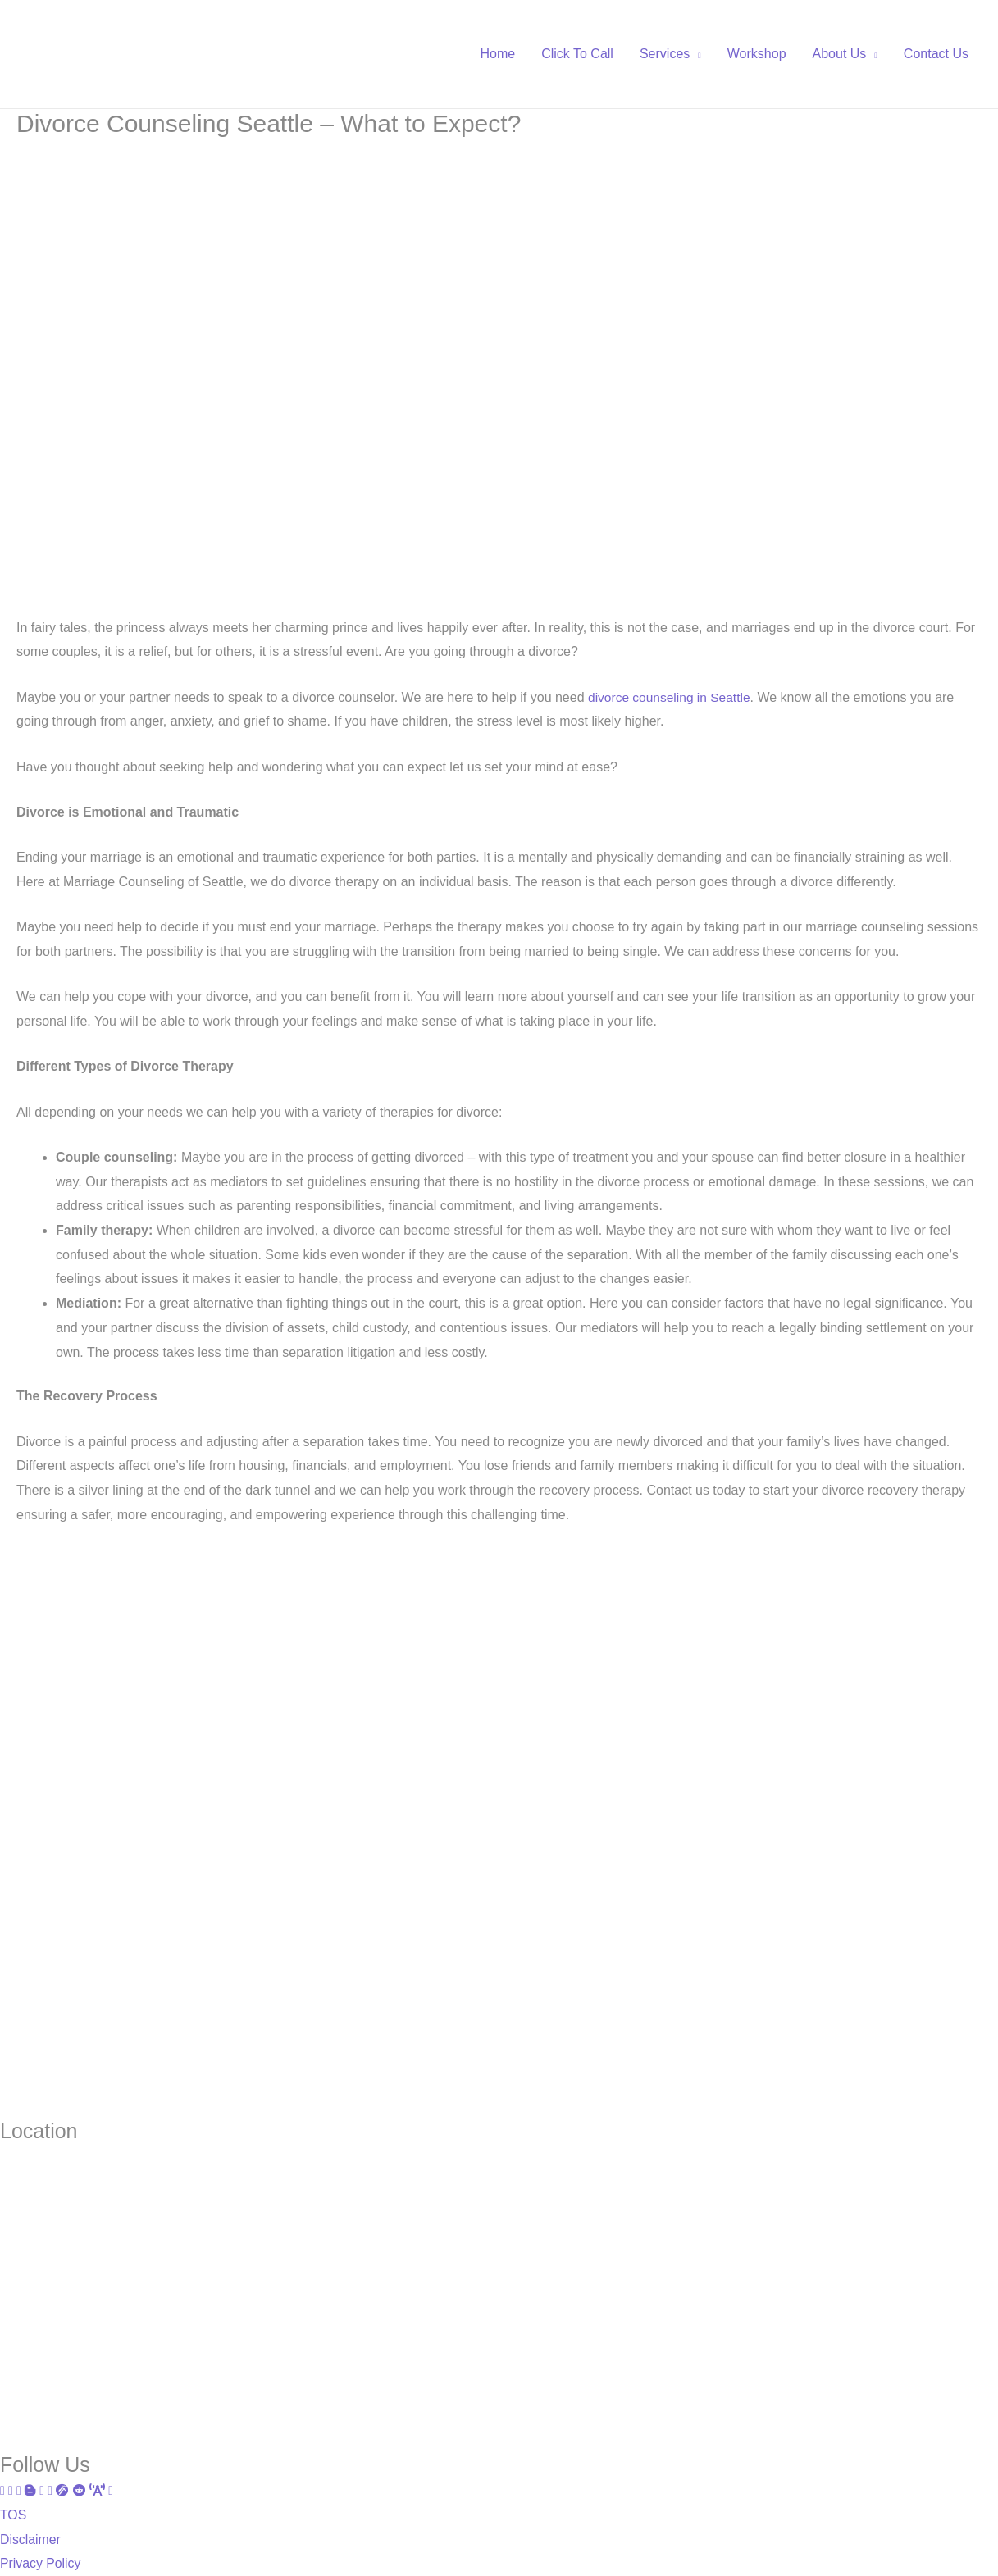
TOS (13, 2515)
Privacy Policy (41, 2563)
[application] (695, 54)
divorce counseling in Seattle (671, 697)
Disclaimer (31, 2539)
